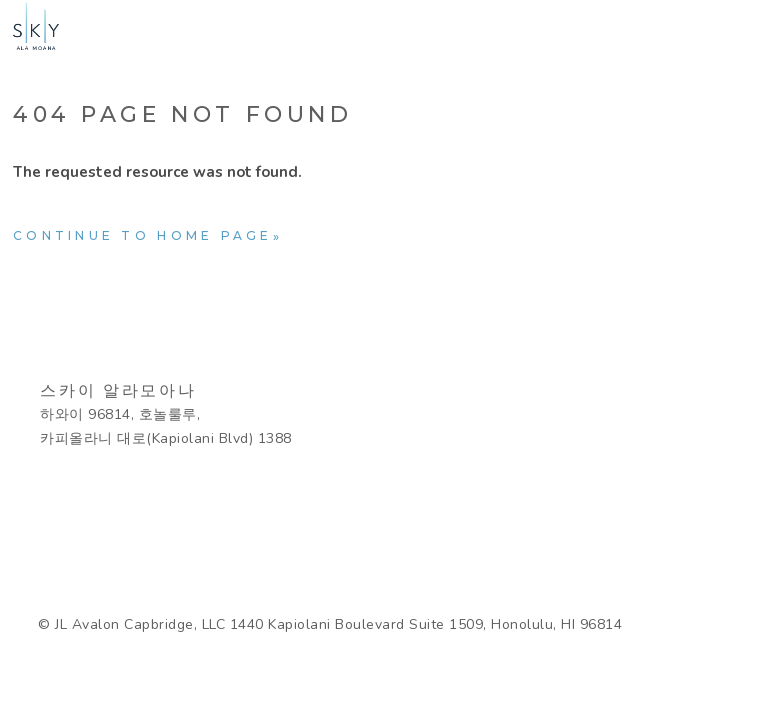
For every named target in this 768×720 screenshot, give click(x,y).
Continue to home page (143, 235)
